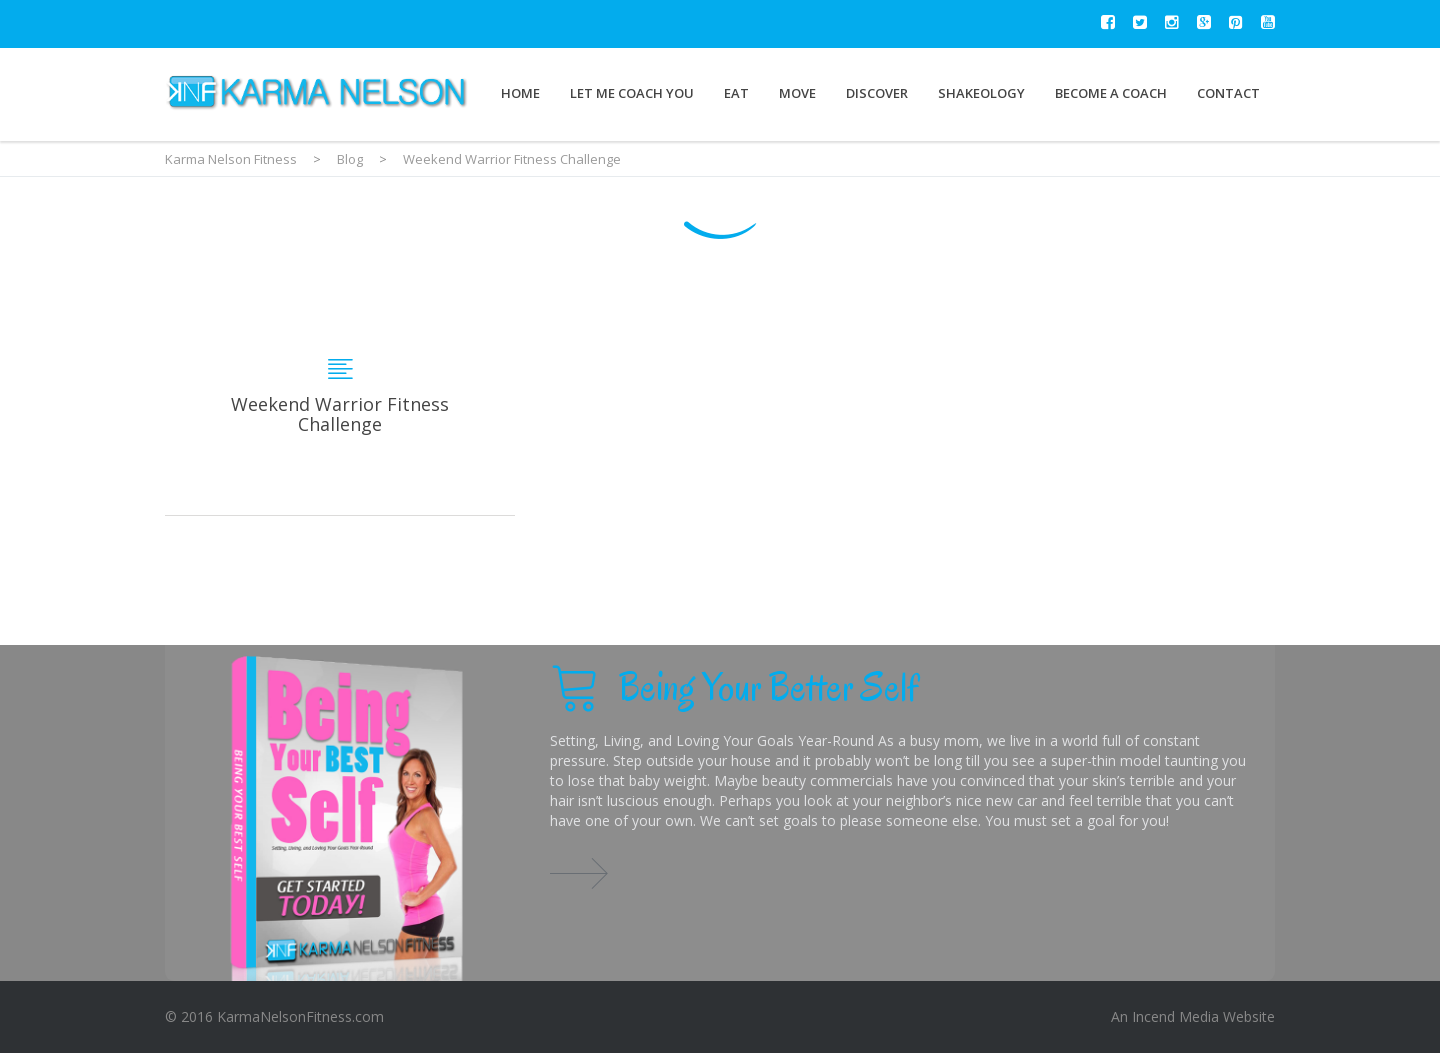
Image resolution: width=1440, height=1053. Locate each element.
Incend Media (1175, 1016)
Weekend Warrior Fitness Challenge (340, 395)
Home (520, 93)
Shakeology (981, 93)
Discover (877, 93)
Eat (736, 93)
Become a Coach (1111, 93)
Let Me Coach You (632, 93)
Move (797, 93)
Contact (1228, 93)
